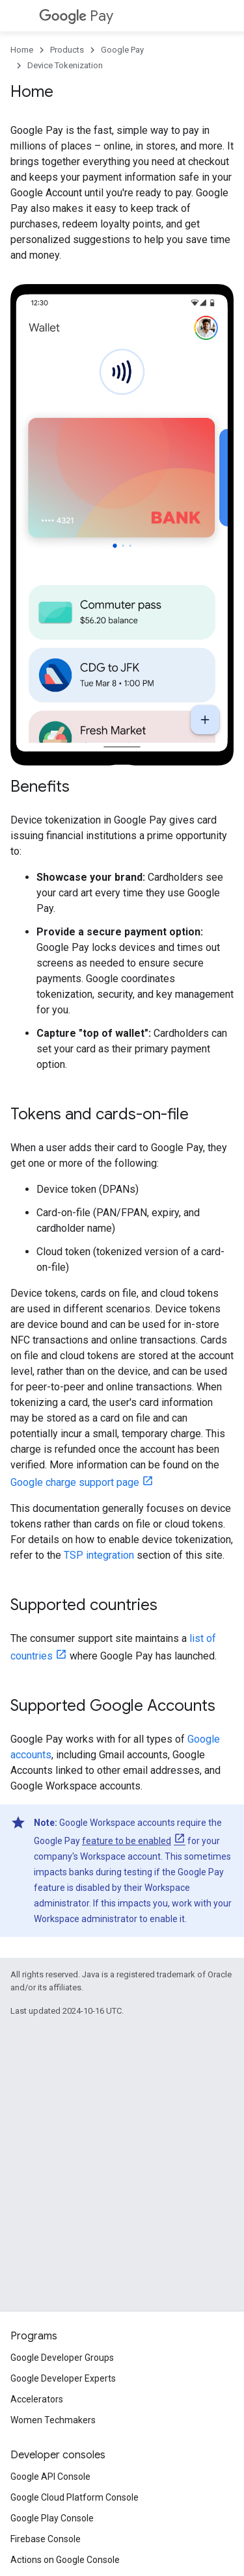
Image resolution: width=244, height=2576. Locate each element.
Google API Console (50, 2476)
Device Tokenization (65, 65)
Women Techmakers (53, 2420)
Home (21, 50)
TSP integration (99, 1555)
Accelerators (36, 2399)
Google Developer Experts (63, 2378)
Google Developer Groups (62, 2357)
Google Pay (122, 50)
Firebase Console (45, 2539)
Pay (76, 16)
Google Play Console (52, 2518)
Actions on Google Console (65, 2560)
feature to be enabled (126, 1841)
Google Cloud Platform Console (74, 2497)
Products (67, 50)
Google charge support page (74, 1482)
